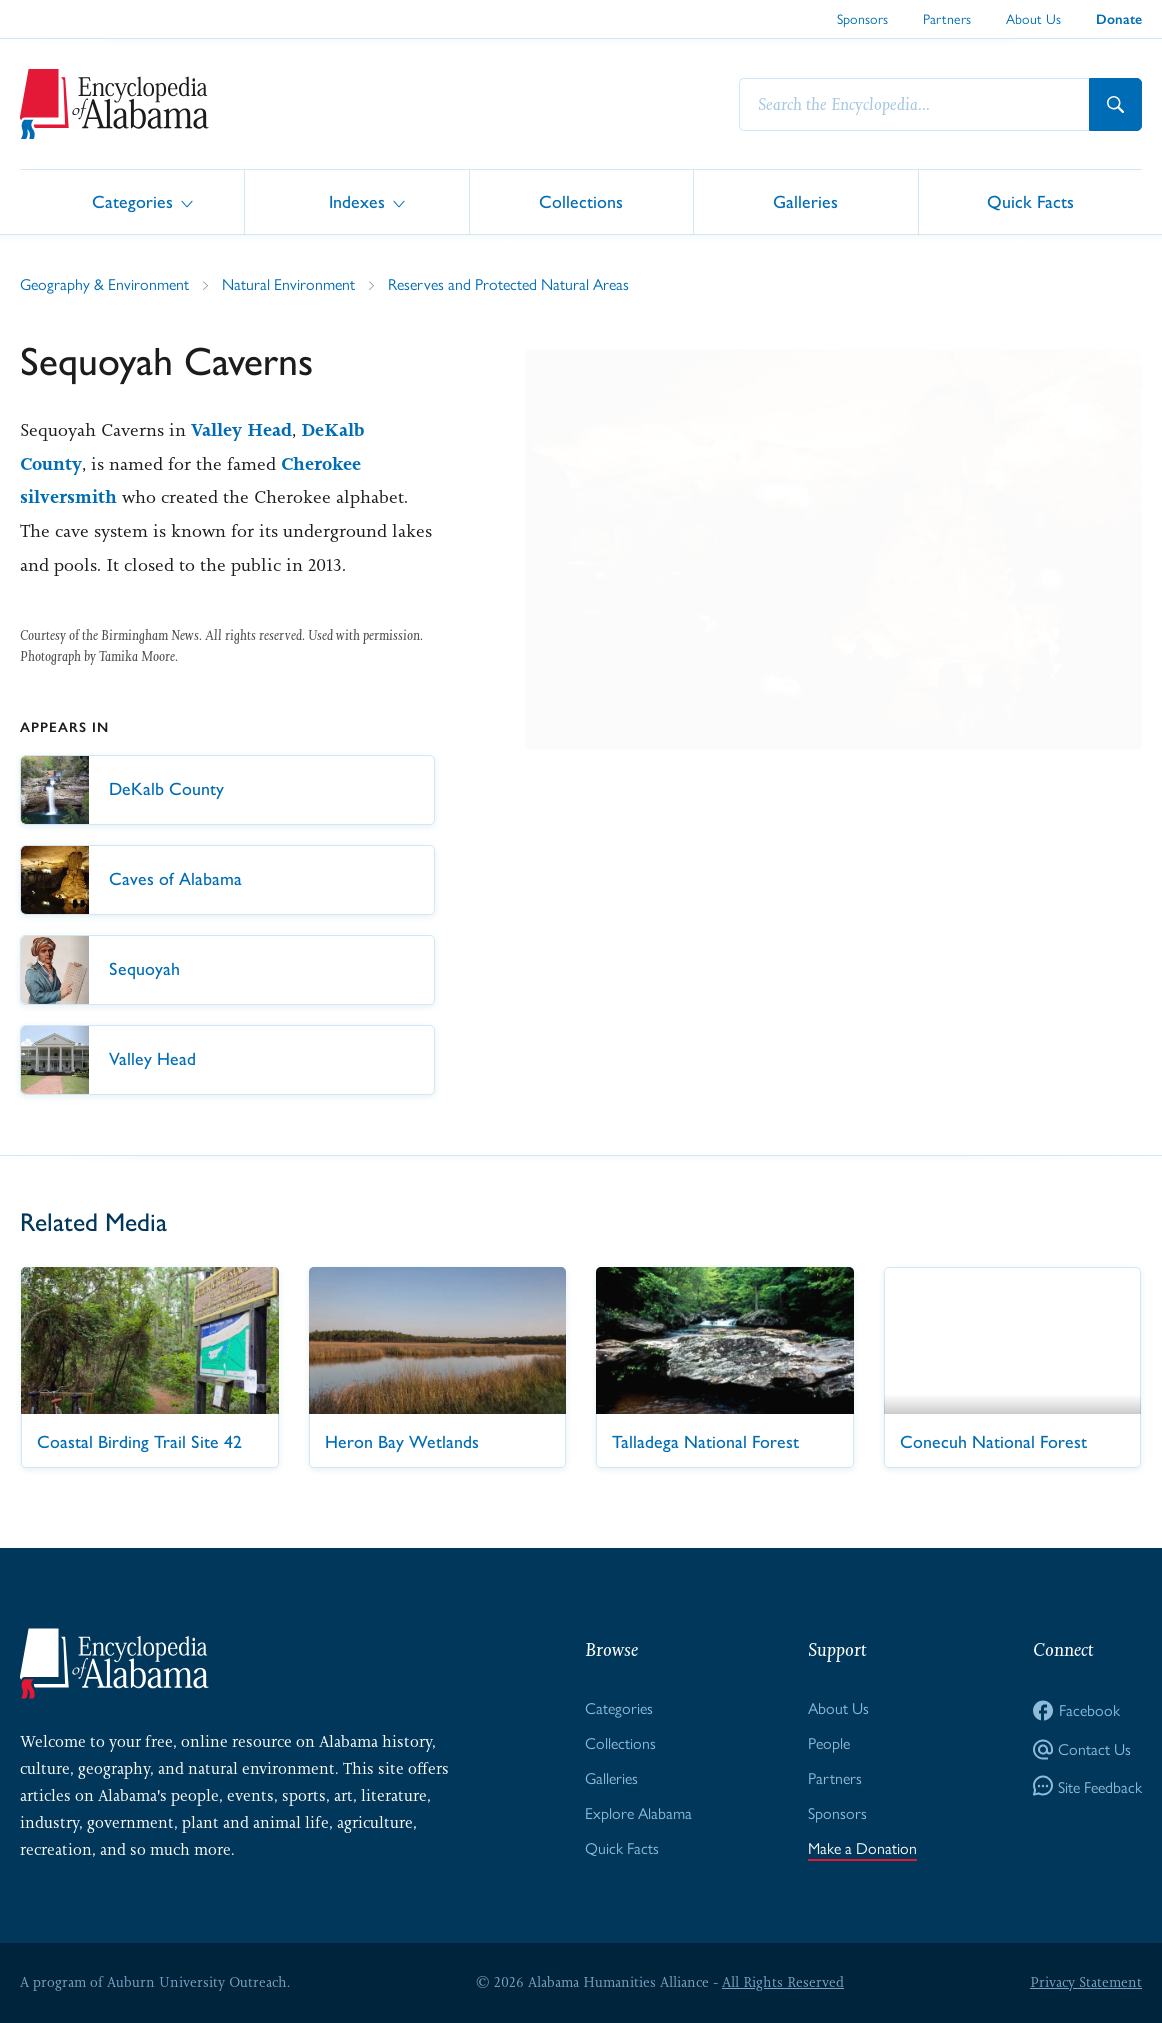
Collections (581, 200)
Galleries (805, 200)
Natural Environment (288, 283)
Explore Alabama (638, 1812)
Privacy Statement (1086, 1982)
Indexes (357, 200)
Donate (1119, 19)
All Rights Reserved (783, 1982)
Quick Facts (1030, 200)
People (829, 1742)
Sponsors (862, 18)
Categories (132, 200)
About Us (1033, 18)
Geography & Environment (104, 283)
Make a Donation (862, 1847)
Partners (947, 18)
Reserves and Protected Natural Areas (508, 283)
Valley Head (241, 430)
